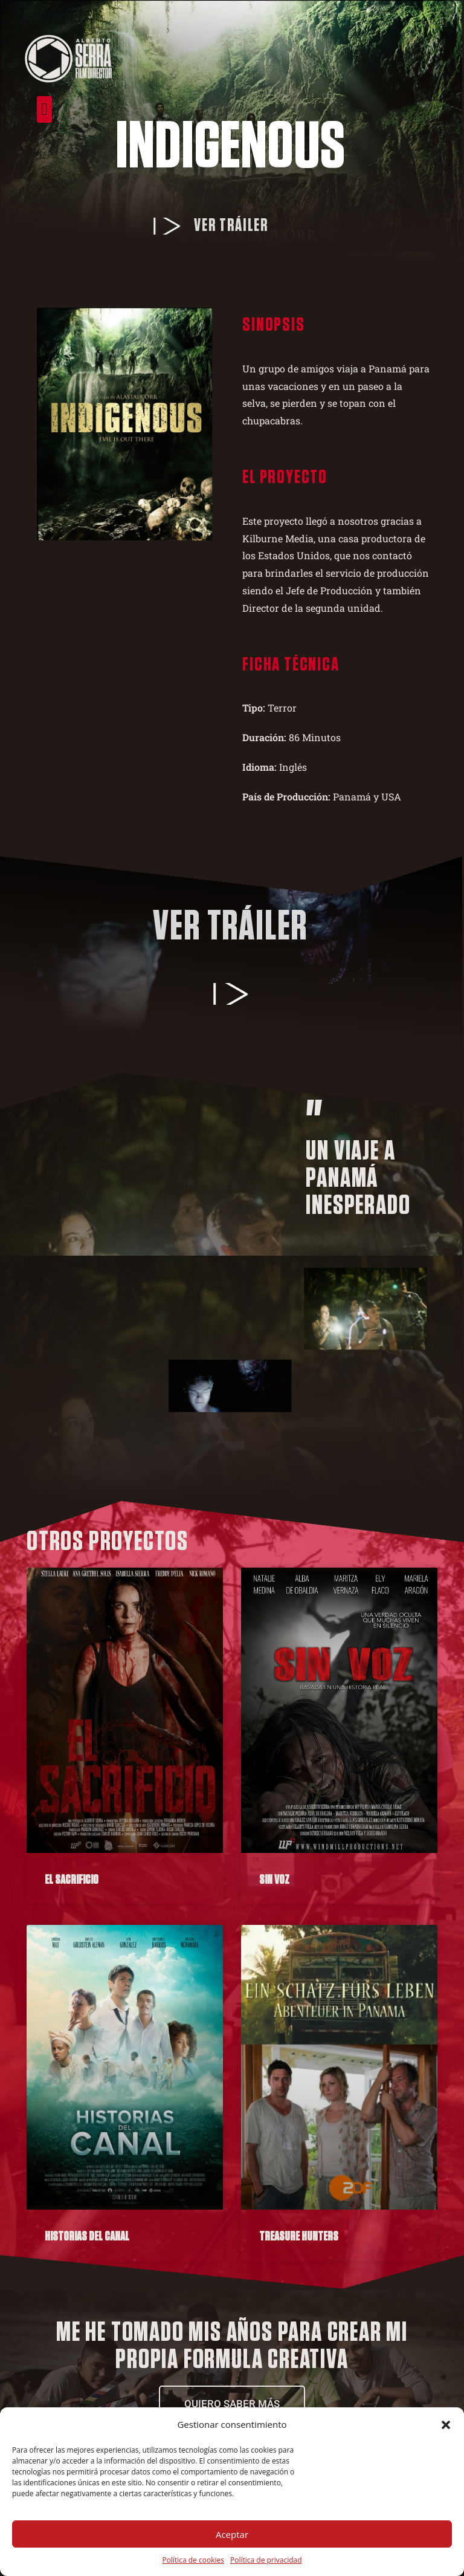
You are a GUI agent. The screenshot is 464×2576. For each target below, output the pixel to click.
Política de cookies (193, 2560)
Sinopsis (249, 324)
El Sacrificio (71, 1880)
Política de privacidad (266, 2560)
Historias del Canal (87, 2236)
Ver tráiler (207, 226)
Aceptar (232, 2534)
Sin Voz (274, 1880)
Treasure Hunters (298, 2236)
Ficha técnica (266, 664)
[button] (446, 2425)
